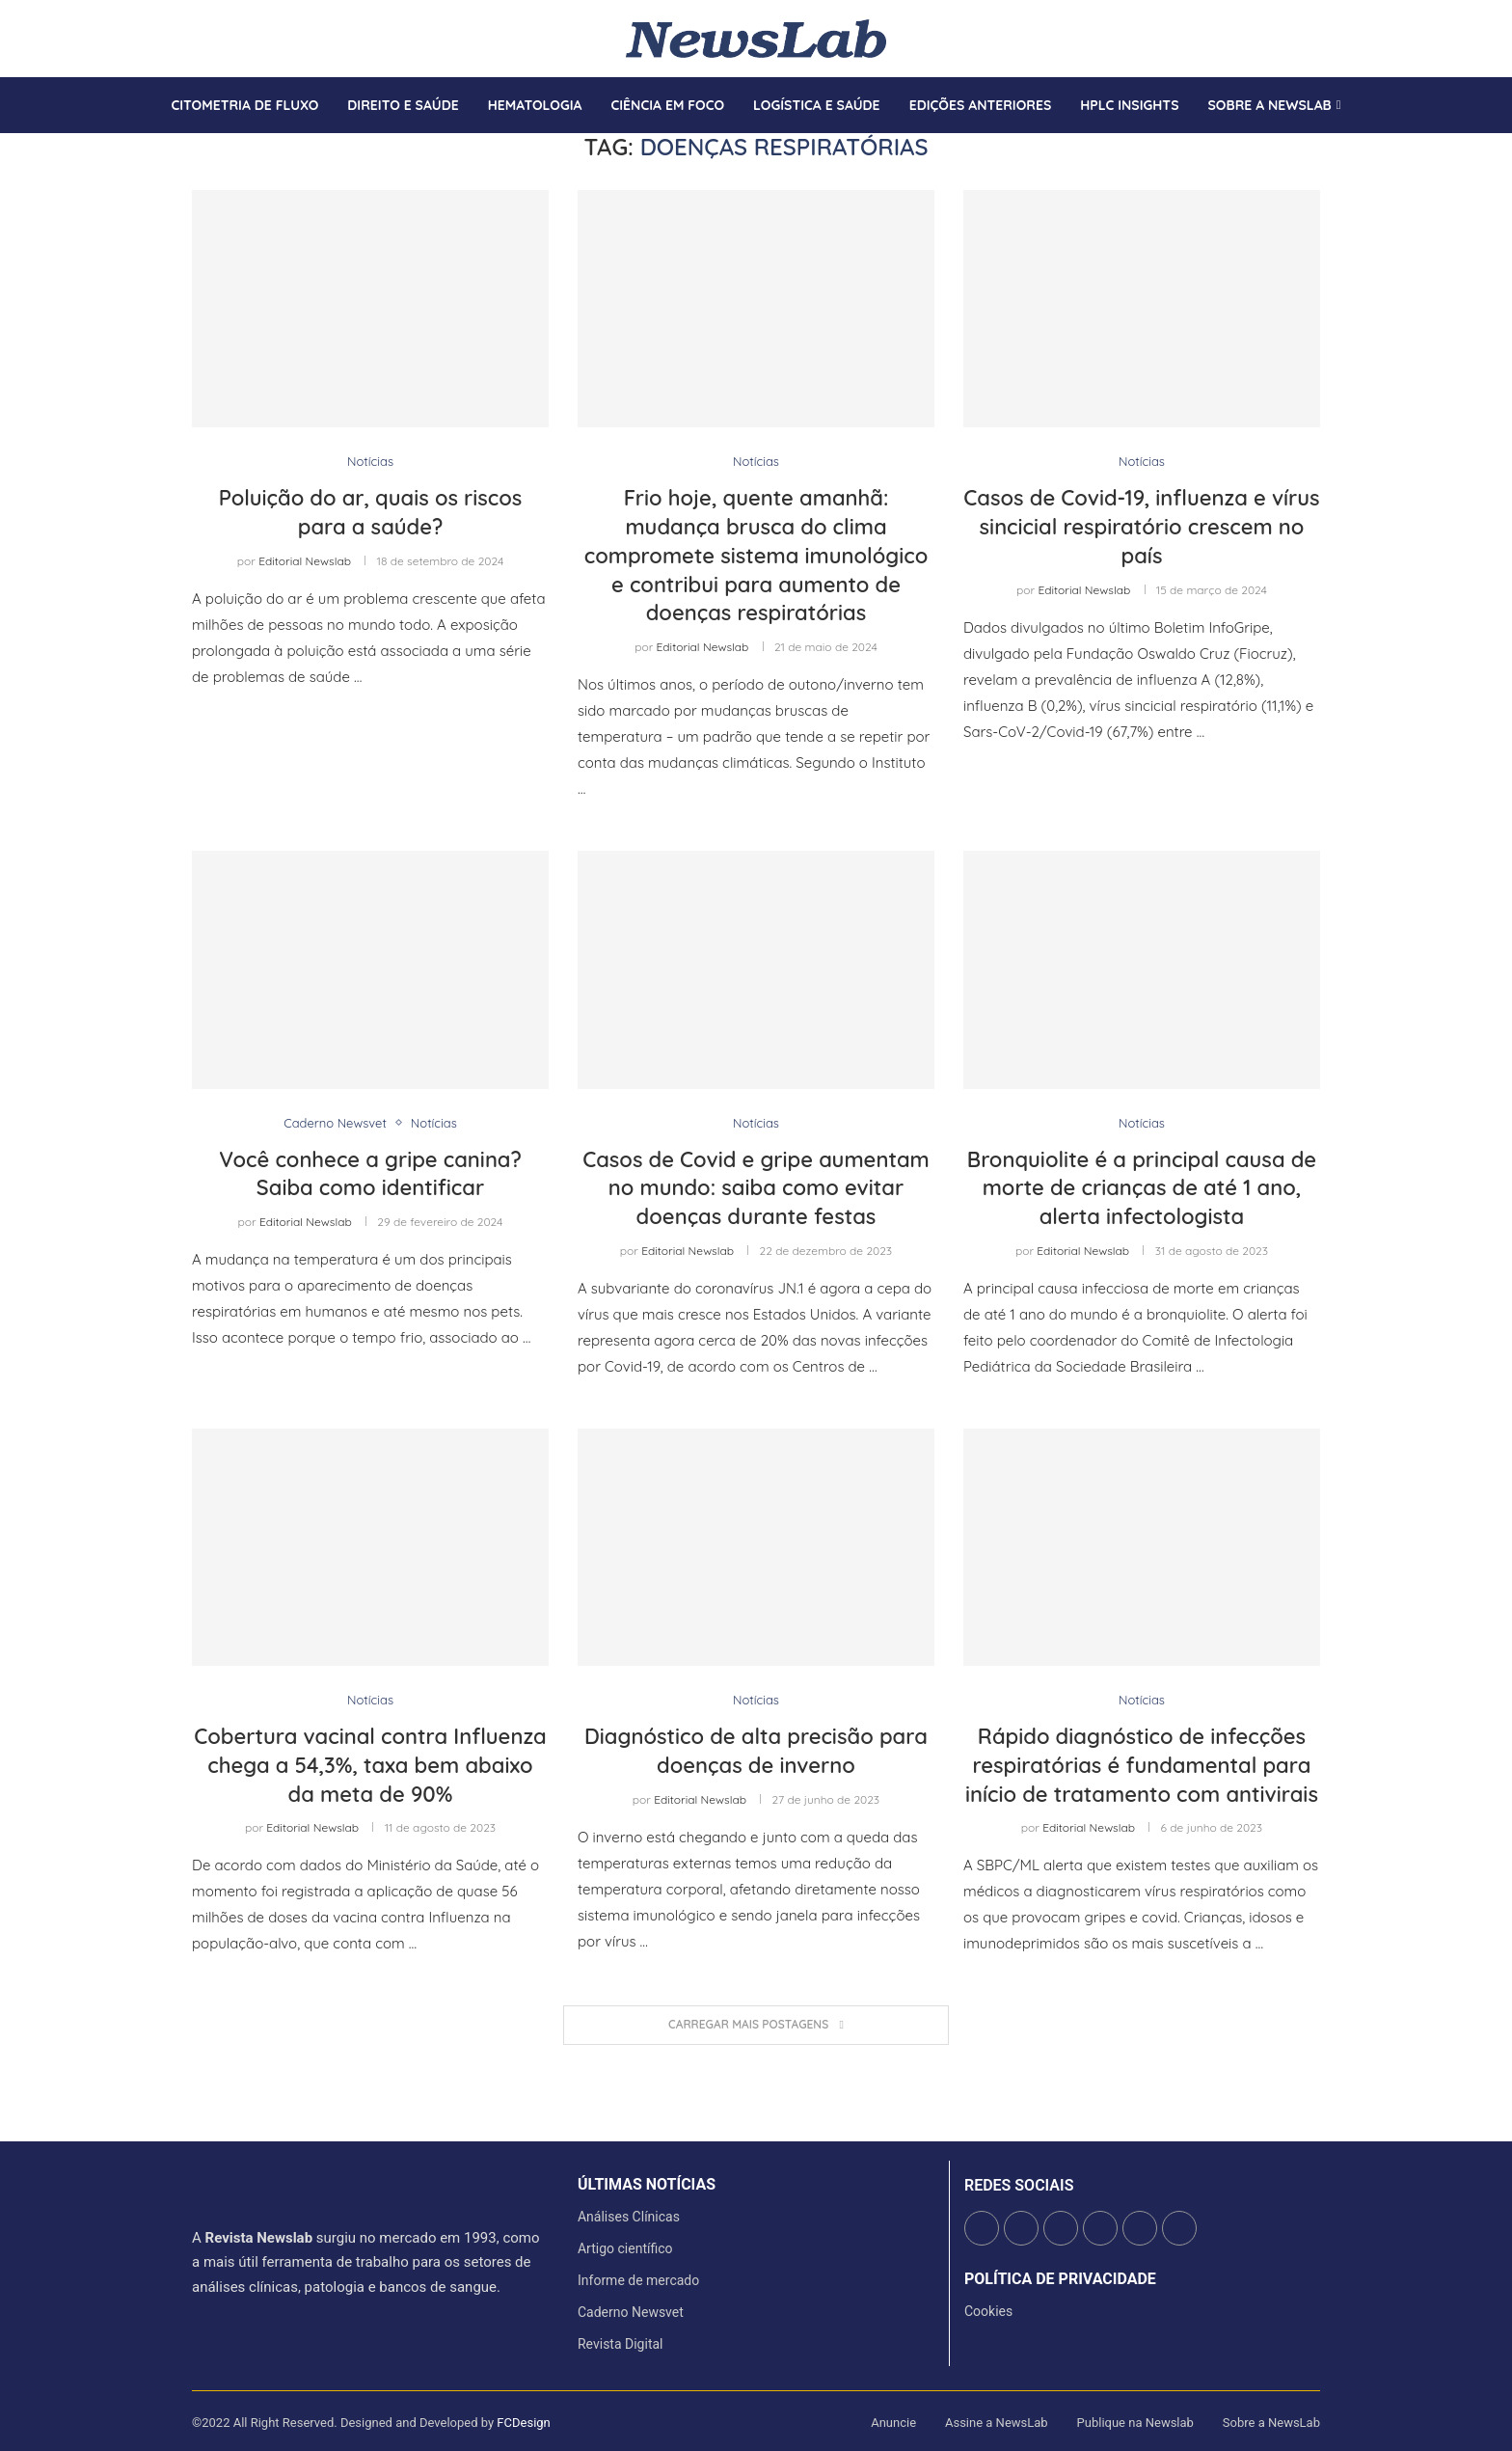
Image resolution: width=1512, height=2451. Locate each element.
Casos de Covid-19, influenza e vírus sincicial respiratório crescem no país (1141, 526)
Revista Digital (620, 2344)
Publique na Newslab (1135, 2422)
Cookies (988, 2311)
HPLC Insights (1129, 105)
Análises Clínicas (629, 2216)
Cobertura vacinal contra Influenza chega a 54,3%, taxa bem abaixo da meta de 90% (370, 1765)
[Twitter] (204, 39)
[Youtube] (239, 39)
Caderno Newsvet (631, 2312)
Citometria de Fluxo (244, 105)
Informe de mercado (638, 2280)
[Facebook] (193, 39)
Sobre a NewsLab (1271, 2422)
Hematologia (535, 105)
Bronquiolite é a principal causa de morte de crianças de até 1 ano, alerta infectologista (1141, 1188)
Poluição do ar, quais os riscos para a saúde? (371, 512)
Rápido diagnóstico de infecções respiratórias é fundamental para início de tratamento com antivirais (1141, 1765)
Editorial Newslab (304, 561)
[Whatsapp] (251, 39)
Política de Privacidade (1060, 2279)
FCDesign (523, 2422)
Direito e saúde (402, 105)
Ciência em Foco (667, 105)
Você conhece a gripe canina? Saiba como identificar (370, 1174)
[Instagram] (216, 39)
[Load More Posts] (756, 2025)
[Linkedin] (228, 39)
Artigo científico (625, 2248)
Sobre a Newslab (1270, 105)
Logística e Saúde (816, 105)
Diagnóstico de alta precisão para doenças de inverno (756, 1751)
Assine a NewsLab (996, 2422)
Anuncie (893, 2422)
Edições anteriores (980, 105)
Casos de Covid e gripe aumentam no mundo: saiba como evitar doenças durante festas (756, 1188)
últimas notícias (647, 2184)
